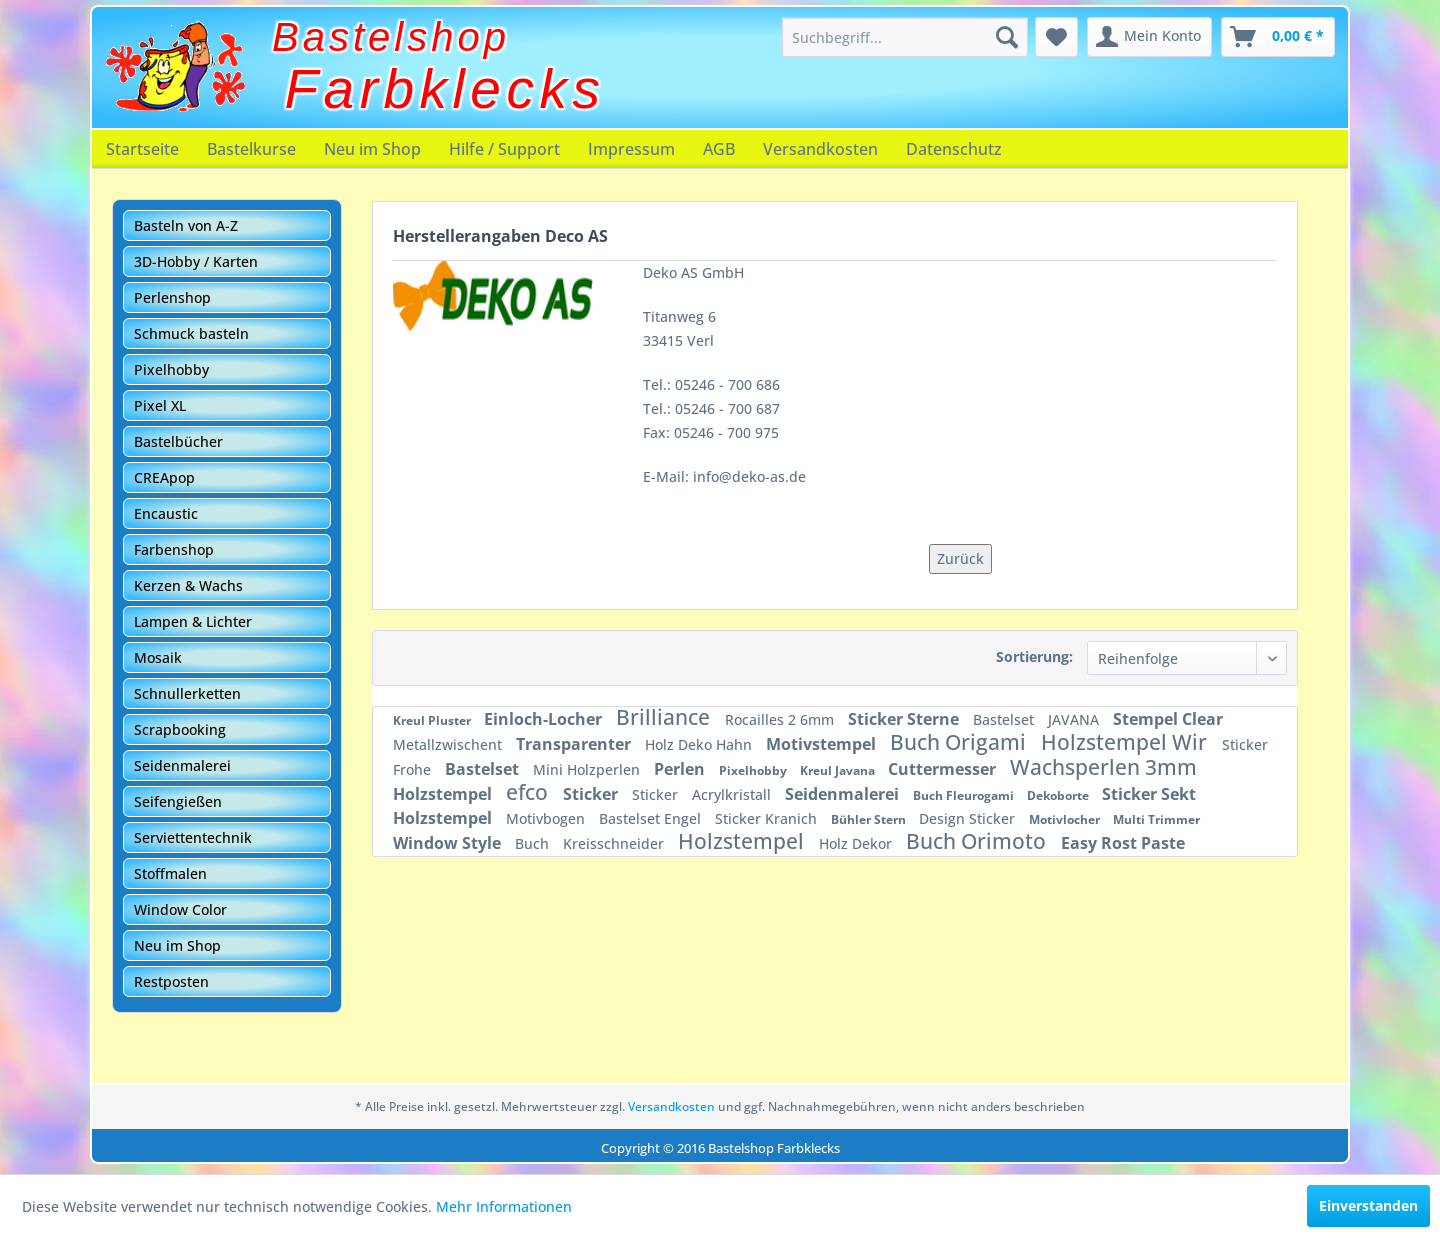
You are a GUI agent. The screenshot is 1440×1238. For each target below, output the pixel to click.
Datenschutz (954, 149)
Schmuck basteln (191, 333)
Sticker (592, 794)
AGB (719, 149)
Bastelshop (391, 37)
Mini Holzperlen (588, 769)
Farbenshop (174, 549)
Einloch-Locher (545, 719)
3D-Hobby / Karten (196, 261)
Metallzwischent (449, 744)
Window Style (449, 843)
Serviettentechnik (193, 837)
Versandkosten (820, 149)
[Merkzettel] (1056, 37)
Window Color (180, 909)
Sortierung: (1034, 656)
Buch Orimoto (978, 841)
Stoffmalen (170, 873)
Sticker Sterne (905, 719)
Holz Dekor (857, 843)
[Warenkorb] (1278, 37)
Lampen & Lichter (193, 621)
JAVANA (1075, 719)
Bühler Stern (870, 819)
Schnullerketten (187, 693)
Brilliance (665, 717)
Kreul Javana (839, 770)
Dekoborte (1059, 795)
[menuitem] (905, 37)
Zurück (960, 558)
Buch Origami (960, 742)
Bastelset (1005, 719)
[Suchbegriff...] (905, 37)
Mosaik (158, 657)
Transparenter (575, 744)
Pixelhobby (171, 369)
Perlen (681, 769)
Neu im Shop (372, 149)
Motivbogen (547, 818)
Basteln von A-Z (186, 225)
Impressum (631, 149)
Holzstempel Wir (1126, 742)
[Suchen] (1007, 37)
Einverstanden (1368, 1205)
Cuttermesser (944, 769)
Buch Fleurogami (965, 795)
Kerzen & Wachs (188, 585)
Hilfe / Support (504, 149)
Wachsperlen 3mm (1103, 767)
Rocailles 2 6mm (781, 719)
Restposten (171, 981)
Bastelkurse (251, 149)
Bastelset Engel (652, 818)
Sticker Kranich (768, 818)
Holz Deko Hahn (700, 744)
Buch (534, 843)
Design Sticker (969, 818)
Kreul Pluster (433, 720)
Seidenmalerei (182, 765)
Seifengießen (178, 801)
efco (529, 792)
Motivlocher (1066, 819)
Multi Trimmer (1156, 819)
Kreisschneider (615, 843)
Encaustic (166, 513)
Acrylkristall (733, 794)
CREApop (164, 477)
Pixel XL (160, 405)
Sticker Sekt (1149, 794)
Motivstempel (823, 744)
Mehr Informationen (504, 1206)
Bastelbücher (178, 441)
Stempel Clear (1168, 719)
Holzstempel (444, 794)
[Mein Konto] (1149, 37)
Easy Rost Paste (1123, 843)
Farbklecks (445, 89)
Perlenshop (172, 297)
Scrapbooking (180, 729)
